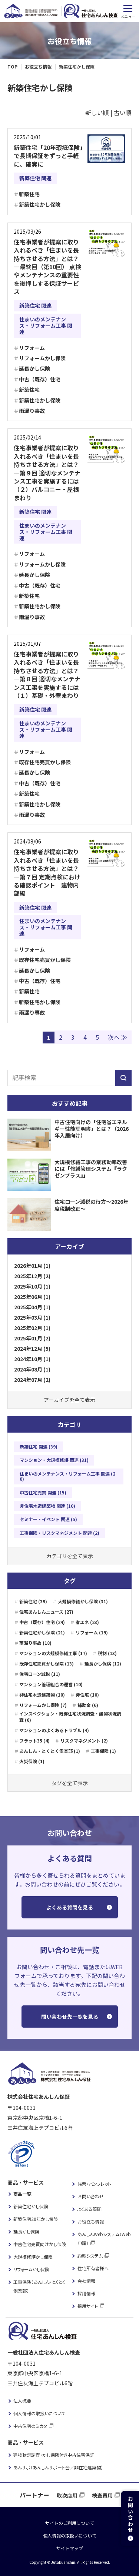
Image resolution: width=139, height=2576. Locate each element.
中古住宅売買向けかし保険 (39, 2244)
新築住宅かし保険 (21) (42, 1632)
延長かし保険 (34, 368)
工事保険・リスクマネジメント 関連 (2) (59, 1533)
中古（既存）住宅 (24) (42, 1622)
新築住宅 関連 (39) (38, 1446)
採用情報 (86, 2293)
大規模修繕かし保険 (33, 2256)
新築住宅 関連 (35, 178)
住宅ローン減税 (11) (39, 1674)
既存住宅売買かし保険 (45, 762)
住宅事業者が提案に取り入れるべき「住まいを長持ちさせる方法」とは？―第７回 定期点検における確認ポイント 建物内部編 (47, 872)
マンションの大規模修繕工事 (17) (53, 1653)
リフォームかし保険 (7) (43, 1705)
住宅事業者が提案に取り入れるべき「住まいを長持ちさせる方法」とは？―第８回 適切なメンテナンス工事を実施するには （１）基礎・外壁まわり (49, 674)
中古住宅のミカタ (30, 2426)
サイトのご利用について (69, 2523)
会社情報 (86, 2281)
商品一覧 (22, 2194)
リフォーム (32, 347)
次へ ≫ (117, 1037)
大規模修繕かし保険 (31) (83, 1601)
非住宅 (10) (87, 1694)
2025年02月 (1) (32, 1328)
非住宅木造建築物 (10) (42, 1694)
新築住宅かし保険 (39, 204)
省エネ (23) (87, 1622)
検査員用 (102, 2495)
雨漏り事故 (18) (35, 1643)
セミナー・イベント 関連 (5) (48, 1519)
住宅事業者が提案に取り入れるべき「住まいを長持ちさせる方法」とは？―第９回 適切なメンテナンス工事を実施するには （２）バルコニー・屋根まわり (49, 472)
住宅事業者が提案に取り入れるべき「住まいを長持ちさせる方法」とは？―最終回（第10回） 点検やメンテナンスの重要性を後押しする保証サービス (47, 266)
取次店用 (67, 2495)
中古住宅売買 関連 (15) (43, 1492)
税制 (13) (107, 1653)
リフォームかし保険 (42, 358)
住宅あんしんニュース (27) (46, 1611)
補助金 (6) (87, 1705)
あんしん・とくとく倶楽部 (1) (49, 1751)
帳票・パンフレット (94, 2184)
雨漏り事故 (32, 410)
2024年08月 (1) (32, 1369)
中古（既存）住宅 (39, 379)
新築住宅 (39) (33, 1601)
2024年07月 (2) (32, 1379)
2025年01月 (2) (32, 1338)
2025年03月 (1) (32, 1317)
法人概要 (22, 2401)
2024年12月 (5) (32, 1348)
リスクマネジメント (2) (84, 1740)
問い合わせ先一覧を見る (69, 2016)
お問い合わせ (90, 2196)
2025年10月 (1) (32, 1286)
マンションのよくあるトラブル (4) (54, 1730)
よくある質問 (89, 2209)
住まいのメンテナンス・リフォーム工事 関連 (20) (67, 1476)
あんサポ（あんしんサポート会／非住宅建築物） (58, 2467)
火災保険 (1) (31, 1761)
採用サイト (87, 2306)
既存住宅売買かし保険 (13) (46, 1663)
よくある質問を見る (69, 1907)
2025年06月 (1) (32, 1296)
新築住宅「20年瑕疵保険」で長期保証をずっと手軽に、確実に (48, 155)
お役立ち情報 (90, 2221)
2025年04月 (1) (32, 1307)
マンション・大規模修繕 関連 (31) (54, 1460)
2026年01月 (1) (32, 1265)
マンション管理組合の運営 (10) (51, 1684)
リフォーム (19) (92, 1632)
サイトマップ (69, 2548)
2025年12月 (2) (32, 1276)
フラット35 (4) (34, 1740)
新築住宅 (29, 194)
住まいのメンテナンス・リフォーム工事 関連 (45, 325)
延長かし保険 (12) (103, 1663)
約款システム (90, 2255)
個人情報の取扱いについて (39, 2413)
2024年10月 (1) (32, 1359)
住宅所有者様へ (93, 2268)
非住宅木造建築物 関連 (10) (47, 1506)
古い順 (123, 112)
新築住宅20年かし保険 (35, 2219)
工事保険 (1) (103, 1751)
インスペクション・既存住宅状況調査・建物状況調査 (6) (70, 1716)
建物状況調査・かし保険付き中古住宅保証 (53, 2455)
